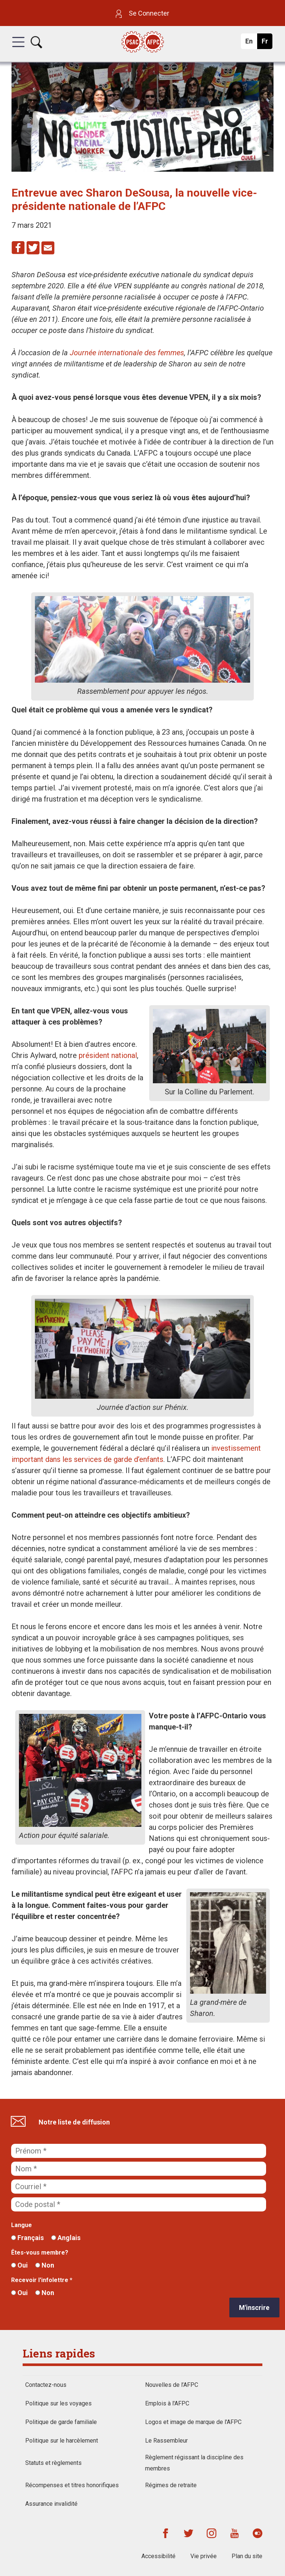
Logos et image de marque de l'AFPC (193, 2421)
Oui (19, 2265)
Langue (21, 2225)
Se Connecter (142, 13)
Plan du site (247, 2556)
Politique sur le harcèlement (61, 2440)
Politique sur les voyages (58, 2403)
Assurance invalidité (51, 2503)
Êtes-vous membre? (39, 2252)
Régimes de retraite (171, 2485)
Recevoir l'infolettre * (41, 2280)
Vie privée (203, 2556)
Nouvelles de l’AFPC (171, 2384)
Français (27, 2238)
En (251, 43)
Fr (267, 43)
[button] (18, 48)
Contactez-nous (45, 2384)
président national (108, 1055)
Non (44, 2265)
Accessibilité (158, 2556)
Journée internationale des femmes (127, 352)
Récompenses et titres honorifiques (72, 2485)
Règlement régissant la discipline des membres (194, 2463)
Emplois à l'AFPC (167, 2403)
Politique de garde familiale (61, 2421)
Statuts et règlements (53, 2462)
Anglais (66, 2238)
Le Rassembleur (166, 2440)
